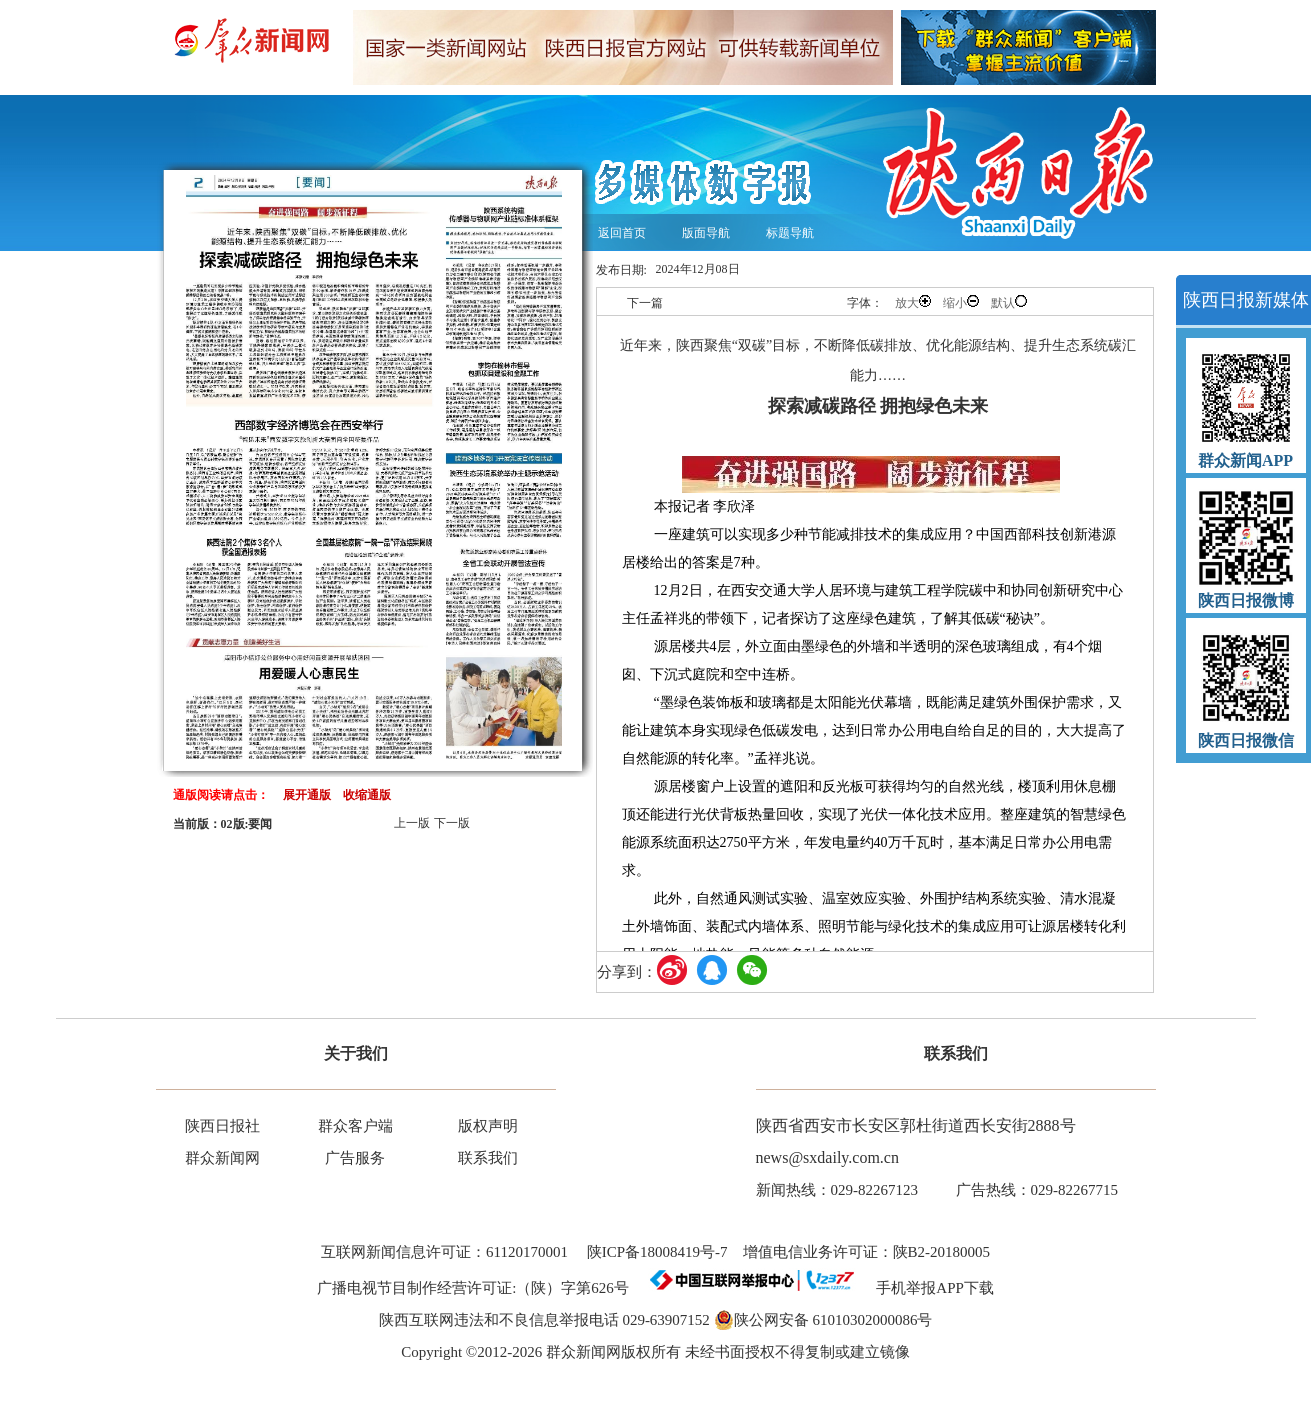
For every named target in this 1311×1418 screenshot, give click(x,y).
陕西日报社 (222, 1126)
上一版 (412, 823)
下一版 (452, 823)
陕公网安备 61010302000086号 (823, 1320)
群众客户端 (355, 1126)
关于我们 (356, 1053)
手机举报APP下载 (927, 1288)
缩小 (961, 302)
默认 (1009, 302)
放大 (913, 302)
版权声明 (488, 1126)
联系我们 (488, 1158)
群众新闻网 (222, 1158)
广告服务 (355, 1158)
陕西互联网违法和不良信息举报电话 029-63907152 (544, 1320)
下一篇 (645, 303)
